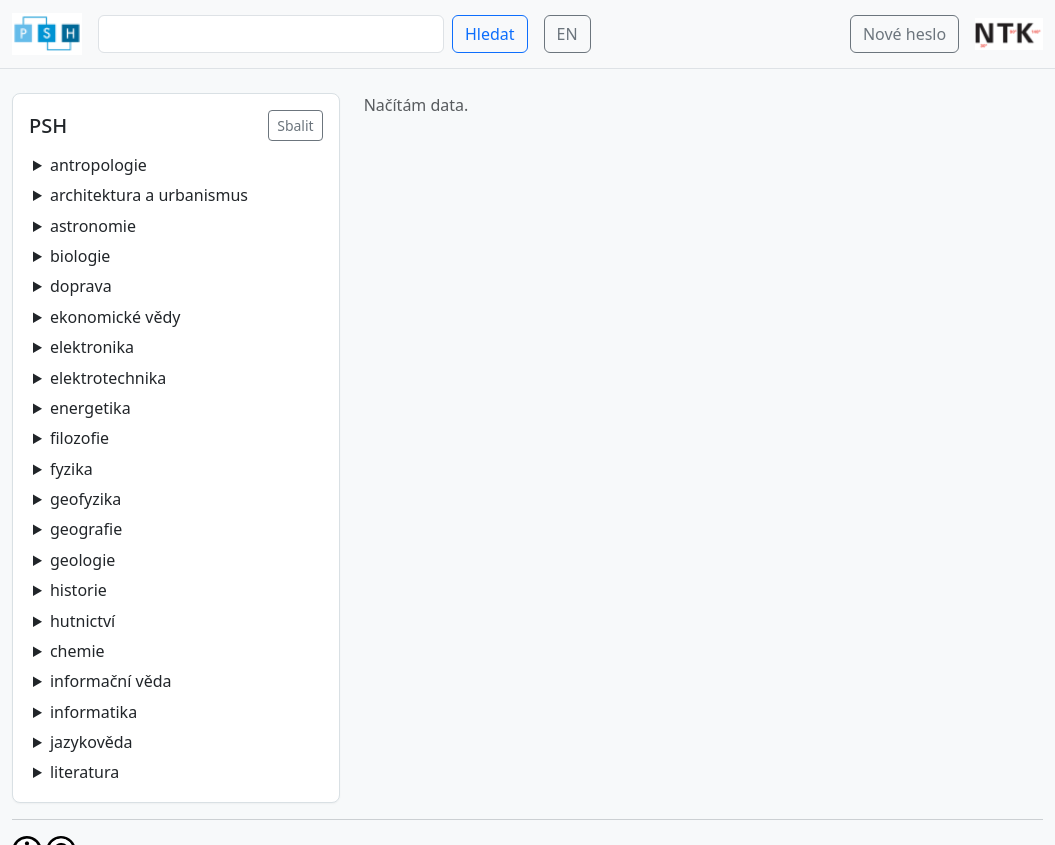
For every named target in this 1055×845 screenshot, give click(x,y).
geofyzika (85, 499)
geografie (86, 529)
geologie (82, 560)
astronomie (93, 226)
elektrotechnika (108, 378)
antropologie (98, 165)
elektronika (92, 347)
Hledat (490, 34)
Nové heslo (904, 34)
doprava (81, 286)
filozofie (79, 438)
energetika (90, 408)
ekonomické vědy (115, 317)
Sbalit (295, 125)
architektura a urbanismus (149, 195)
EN (567, 34)
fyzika (71, 469)
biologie (80, 256)
